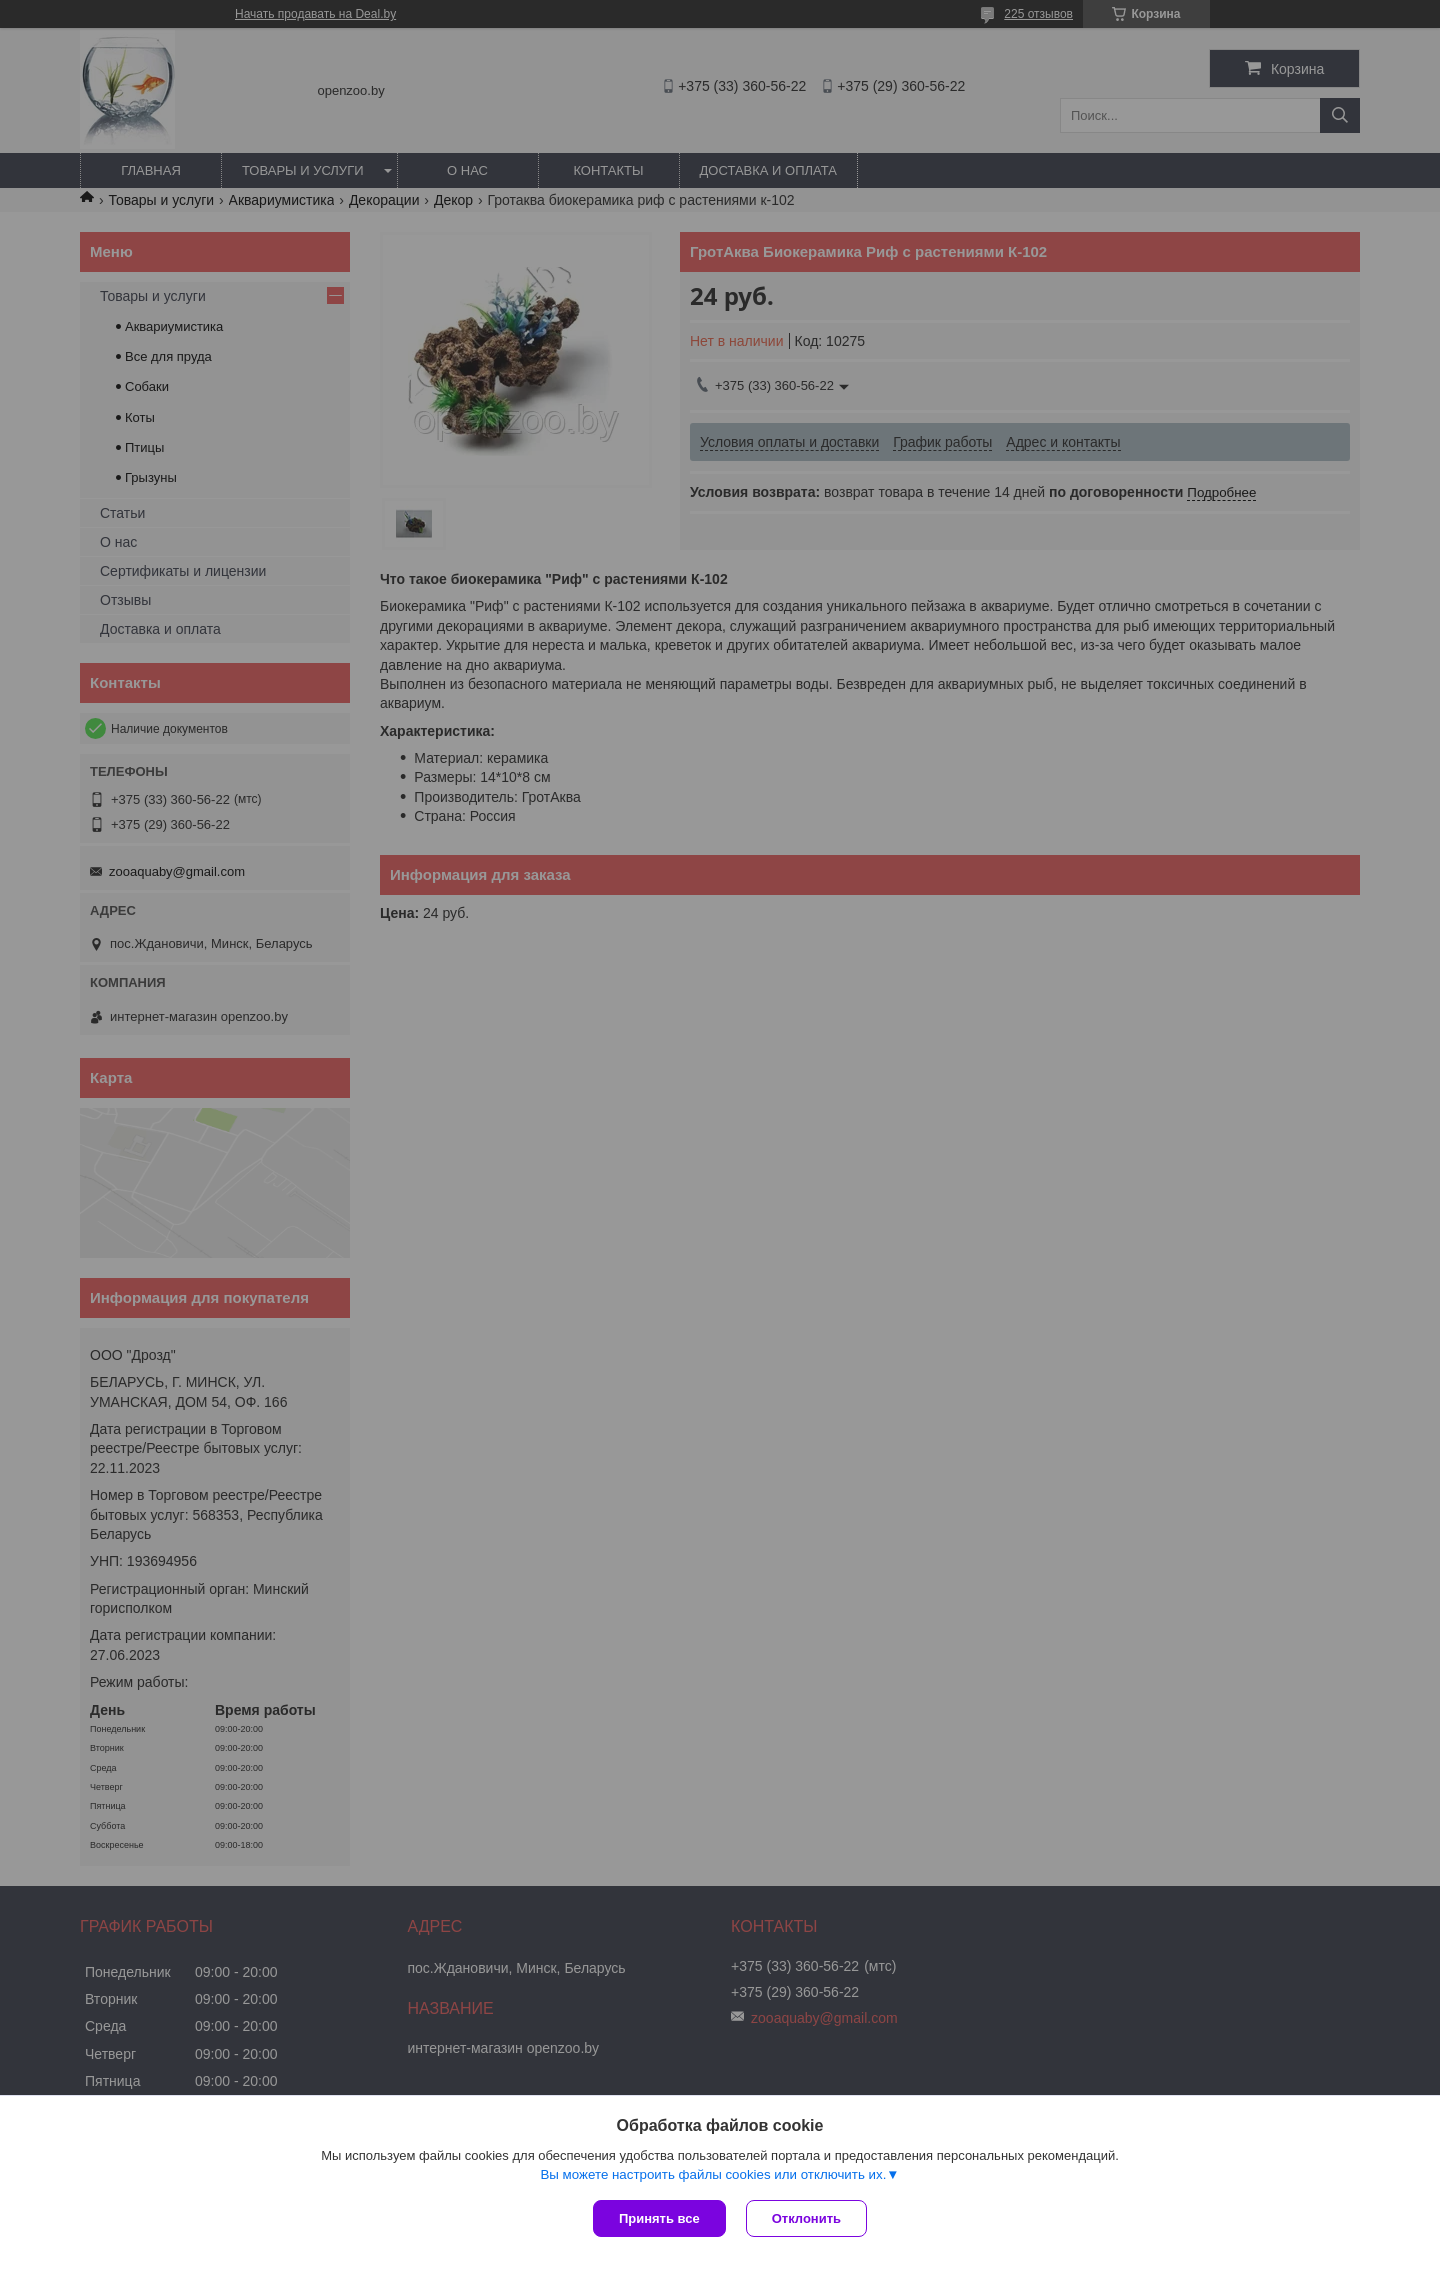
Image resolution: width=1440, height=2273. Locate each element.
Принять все (659, 2218)
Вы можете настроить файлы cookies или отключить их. (713, 2174)
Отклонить (806, 2218)
